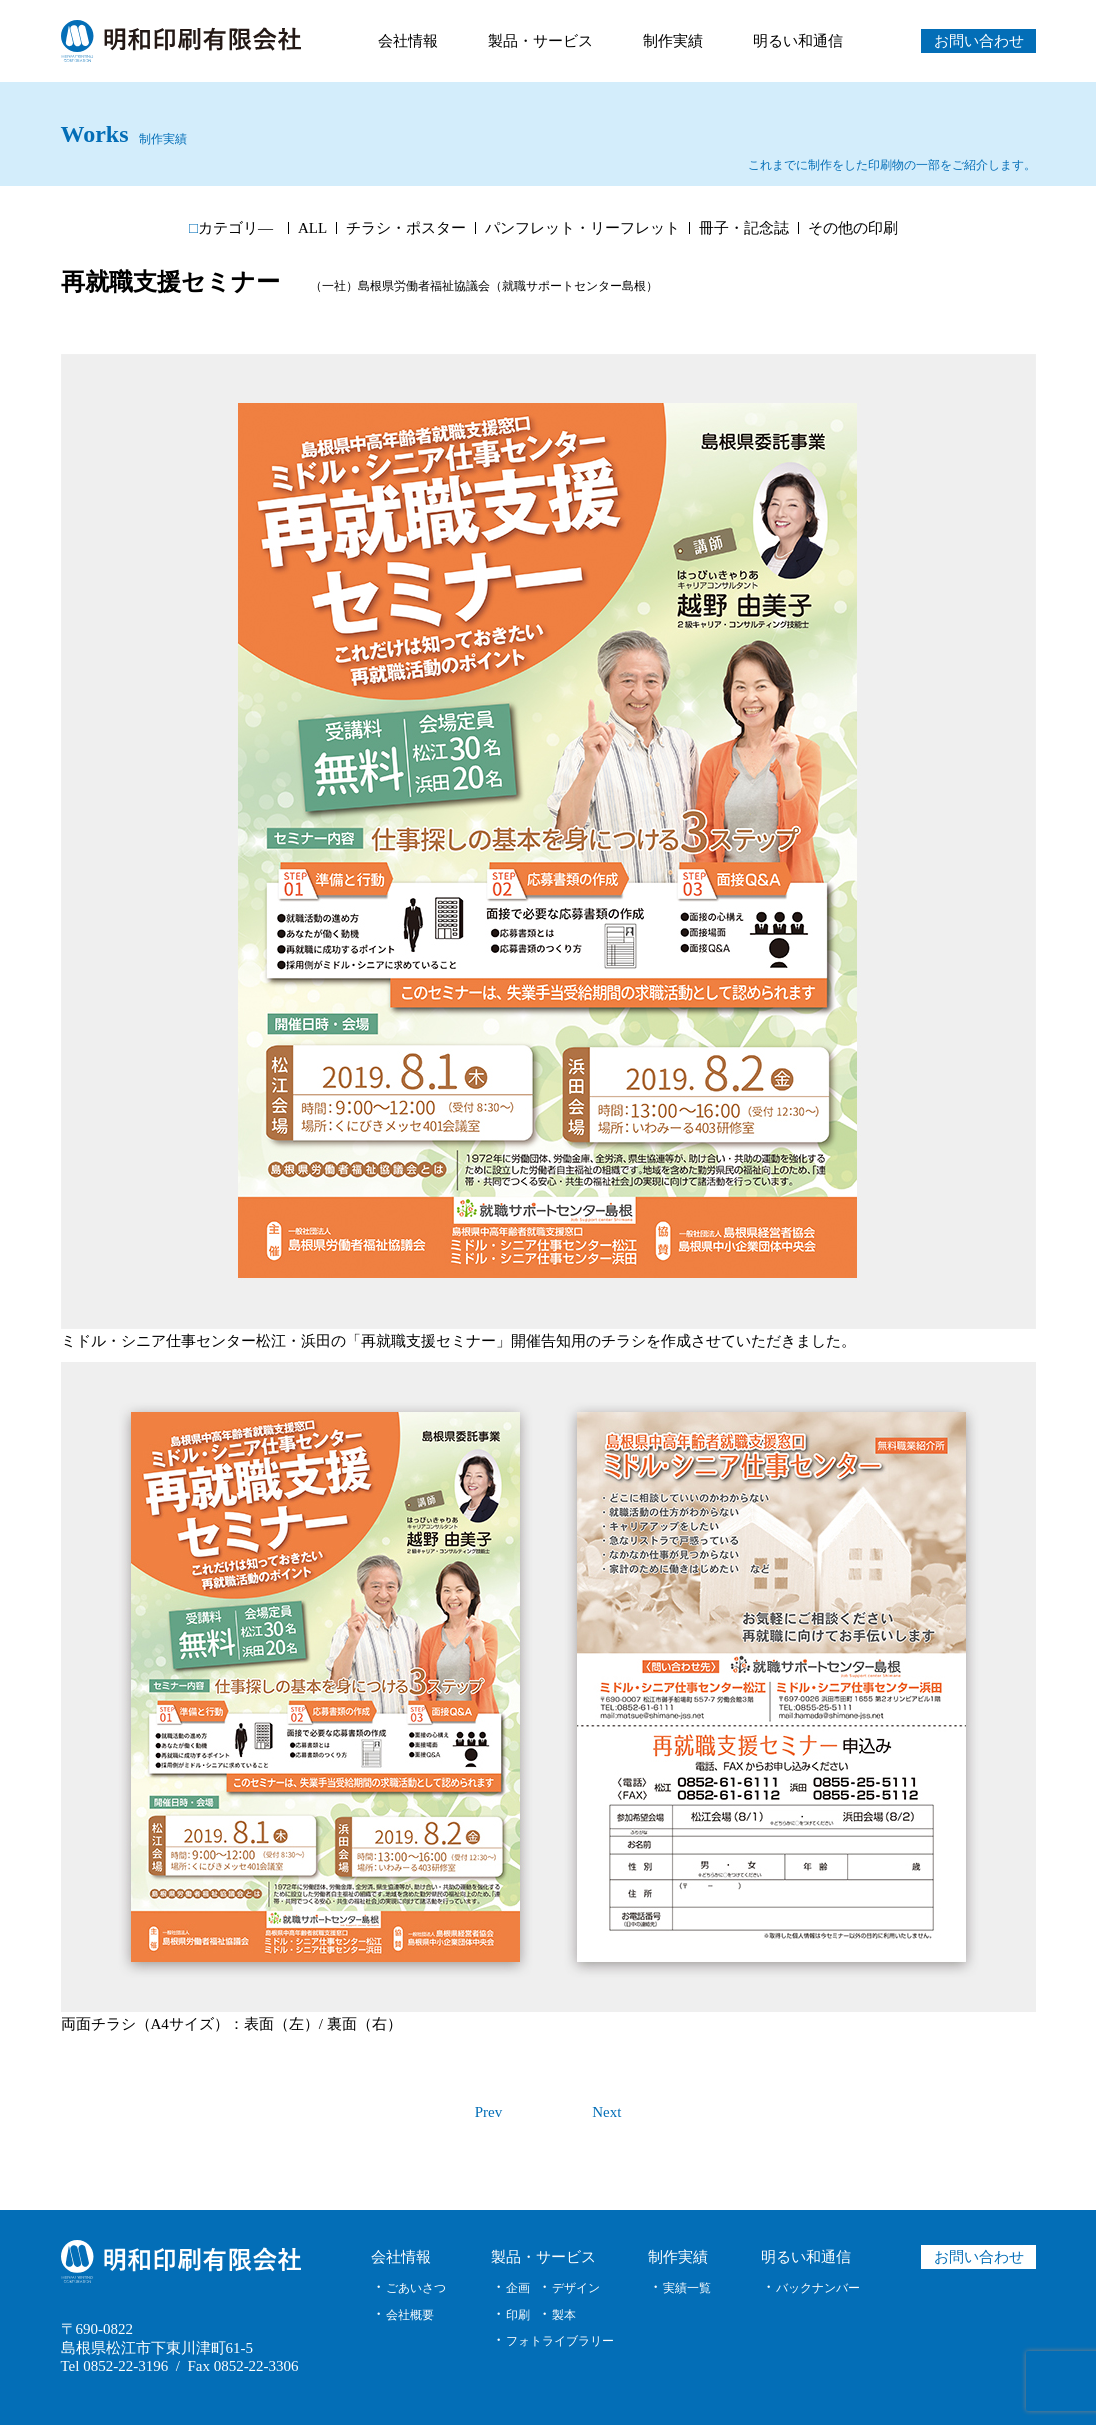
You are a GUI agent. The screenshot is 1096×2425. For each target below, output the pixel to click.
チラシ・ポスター (406, 228)
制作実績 (673, 41)
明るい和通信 (798, 41)
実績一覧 (687, 2288)
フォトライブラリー (560, 2341)
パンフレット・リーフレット (582, 228)
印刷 (518, 2315)
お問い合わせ (978, 41)
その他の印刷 (853, 228)
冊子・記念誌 (744, 228)
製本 (564, 2315)
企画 (518, 2288)
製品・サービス (540, 41)
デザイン (576, 2288)
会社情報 (408, 41)
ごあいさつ (416, 2288)
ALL (312, 228)
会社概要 (410, 2315)
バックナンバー (818, 2288)
